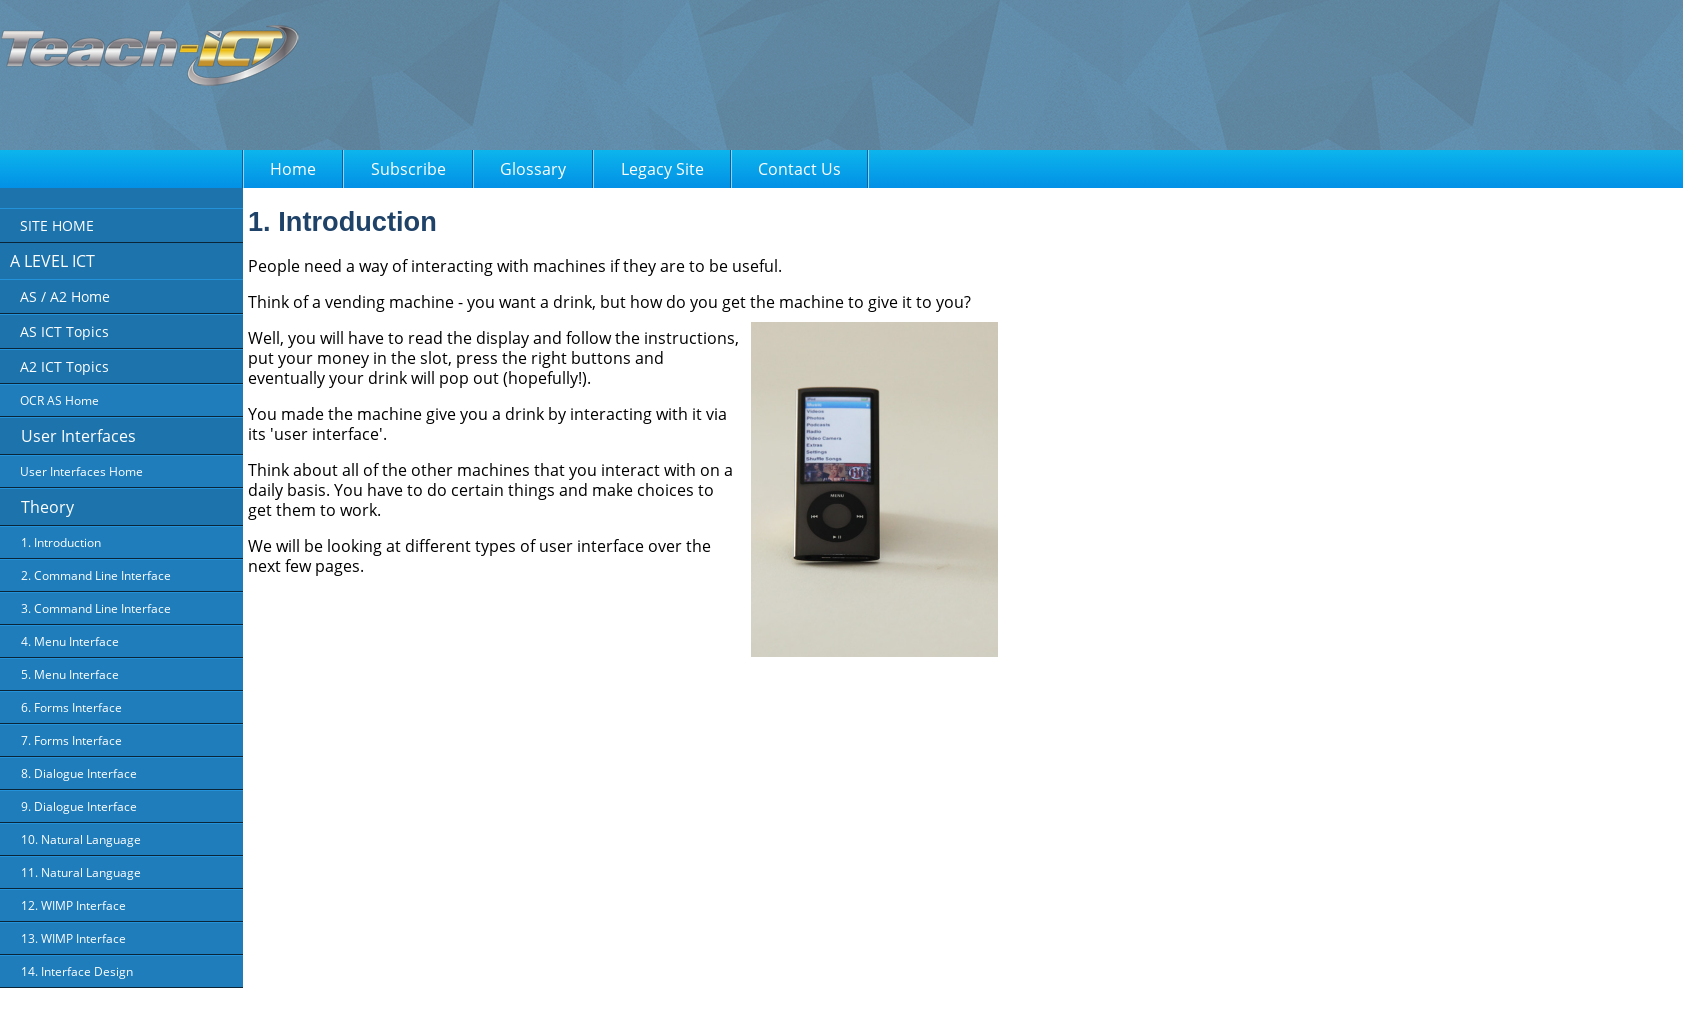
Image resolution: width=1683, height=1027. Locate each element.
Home (293, 169)
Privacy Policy (664, 998)
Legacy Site (662, 169)
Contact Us (799, 169)
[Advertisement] (714, 80)
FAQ (815, 998)
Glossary (533, 169)
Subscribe (408, 169)
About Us (587, 998)
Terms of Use (751, 998)
